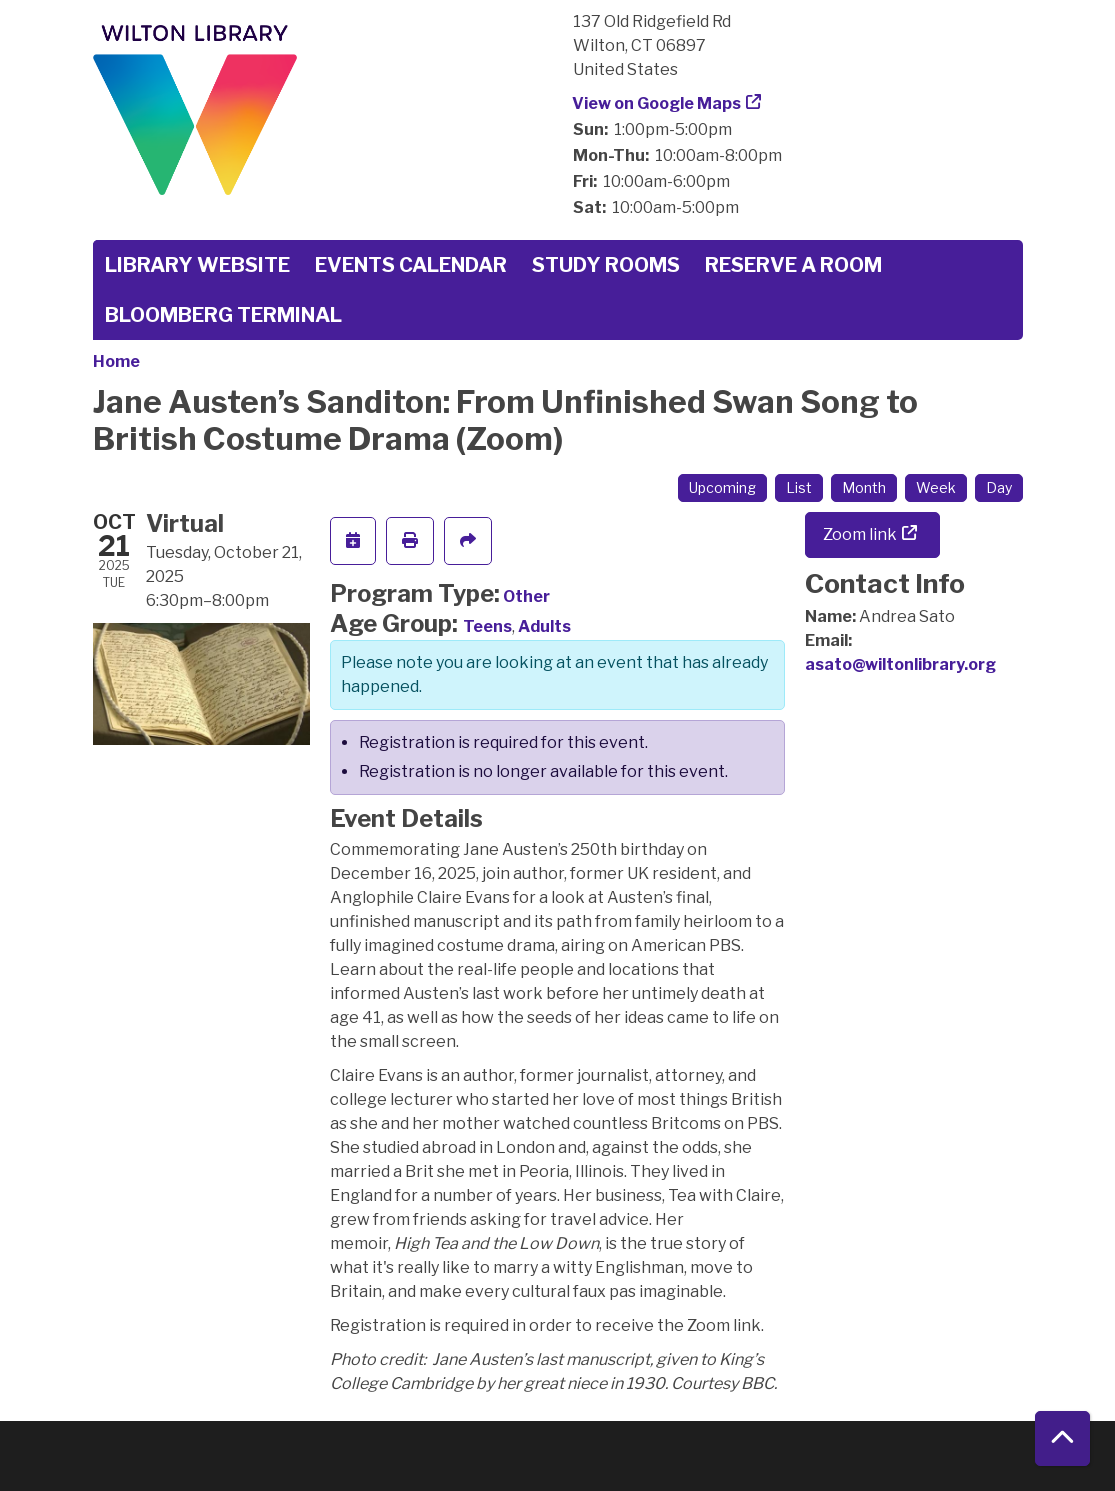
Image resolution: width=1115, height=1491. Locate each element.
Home (116, 361)
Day (999, 487)
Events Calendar (411, 265)
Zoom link (860, 534)
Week (936, 487)
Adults (544, 626)
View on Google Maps (657, 103)
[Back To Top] (1062, 1438)
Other (526, 596)
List (799, 487)
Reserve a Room (793, 265)
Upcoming (722, 487)
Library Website (197, 265)
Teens (487, 626)
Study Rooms (606, 265)
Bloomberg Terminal (223, 315)
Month (864, 487)
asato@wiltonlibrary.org (900, 664)
